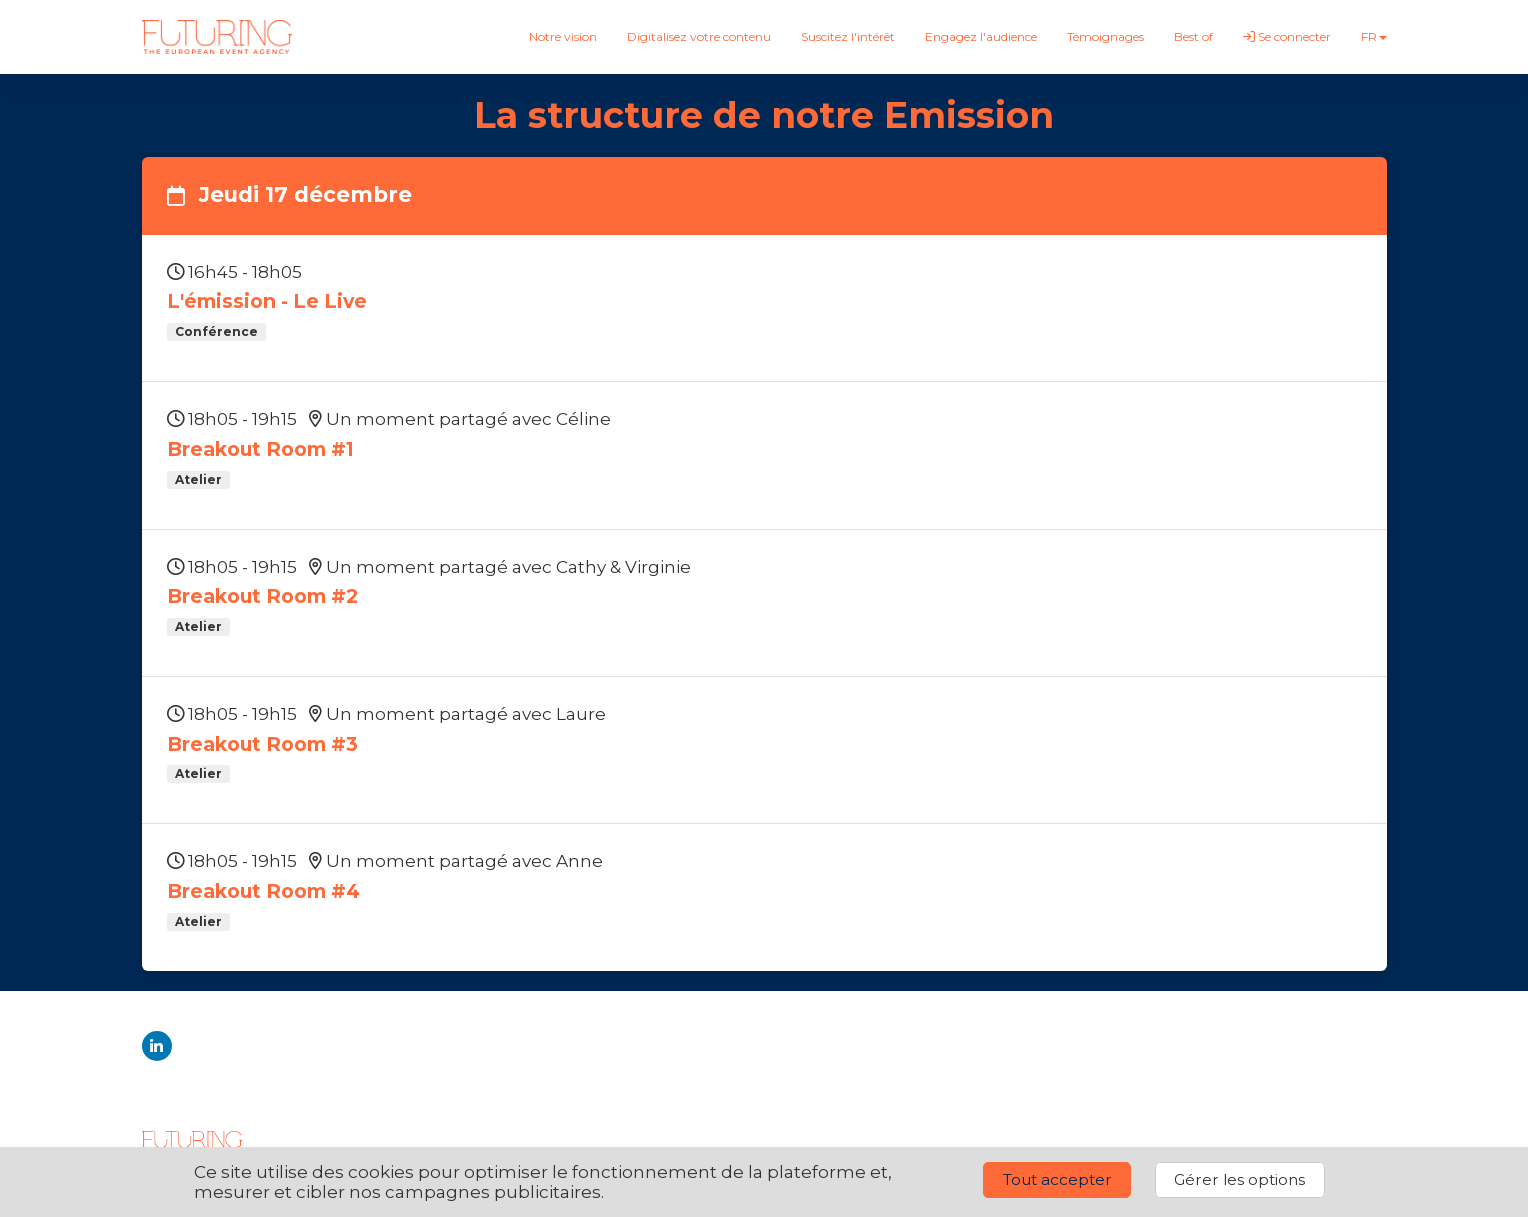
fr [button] (1374, 36)
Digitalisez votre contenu (699, 36)
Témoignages (1105, 36)
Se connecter (1287, 36)
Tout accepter (1057, 1179)
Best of (1193, 36)
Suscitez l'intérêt (848, 36)
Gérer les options (1239, 1179)
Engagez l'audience (981, 36)
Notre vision (563, 36)
